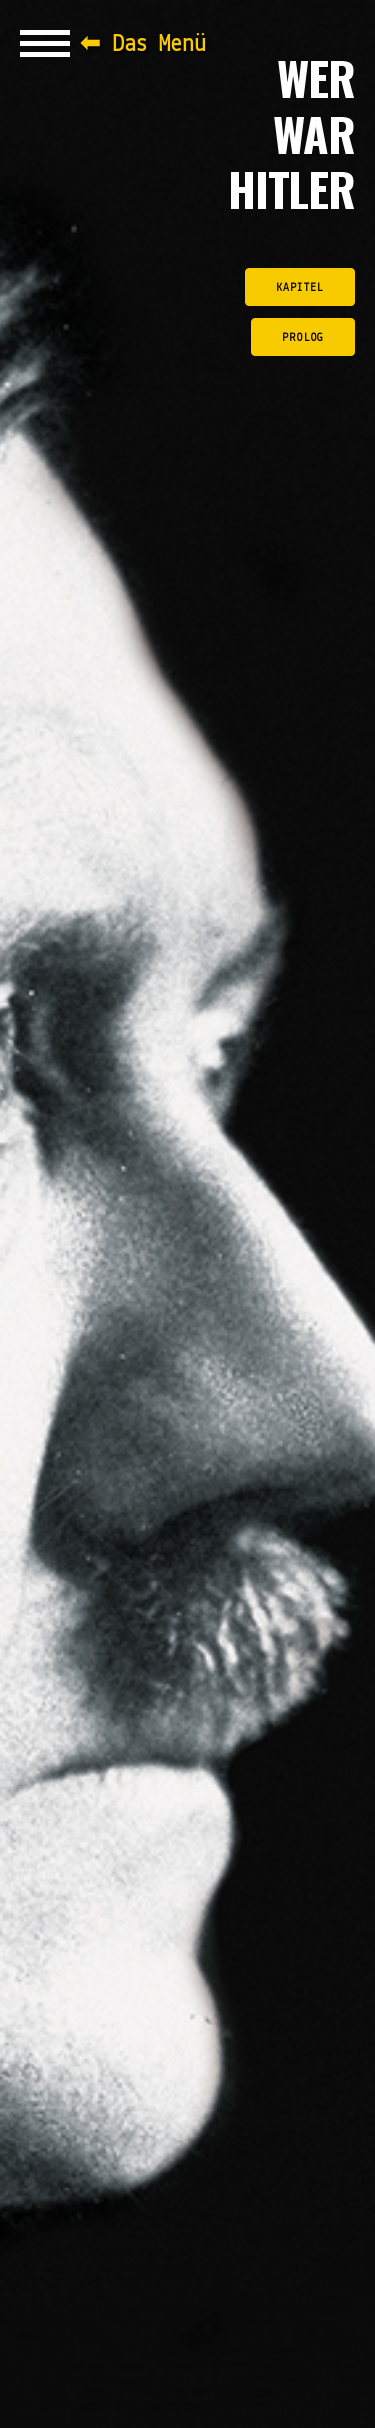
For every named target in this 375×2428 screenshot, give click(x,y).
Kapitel (300, 288)
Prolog (303, 338)
